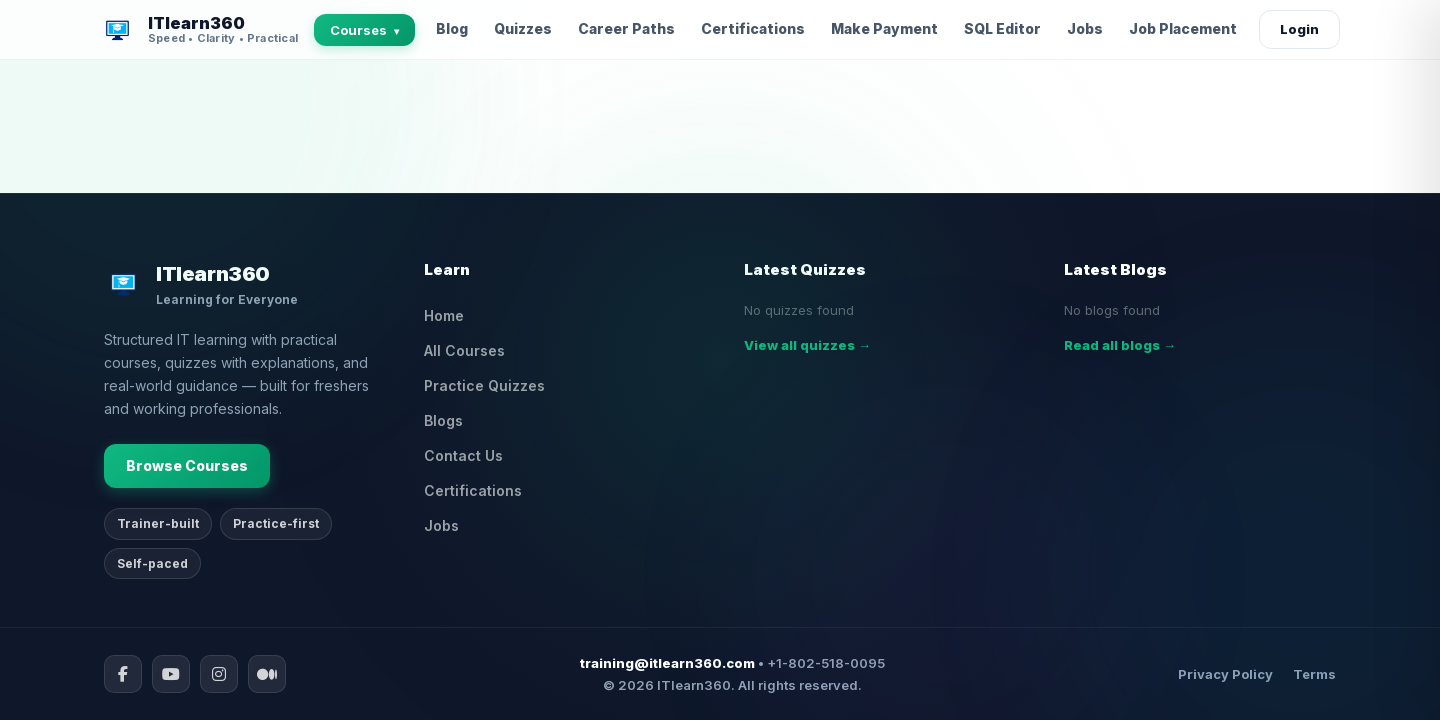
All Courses (464, 350)
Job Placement (1183, 28)
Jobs (1085, 28)
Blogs (443, 420)
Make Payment (884, 28)
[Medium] (267, 674)
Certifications (753, 28)
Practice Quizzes (484, 385)
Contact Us (463, 455)
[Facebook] (123, 674)
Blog (452, 28)
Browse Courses (187, 465)
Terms (1314, 674)
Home (444, 315)
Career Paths (626, 28)
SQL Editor (1002, 28)
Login (1299, 29)
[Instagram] (219, 674)
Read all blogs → (1120, 345)
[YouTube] (171, 674)
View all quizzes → (807, 345)
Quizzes (523, 28)
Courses (364, 30)
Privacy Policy (1225, 674)
